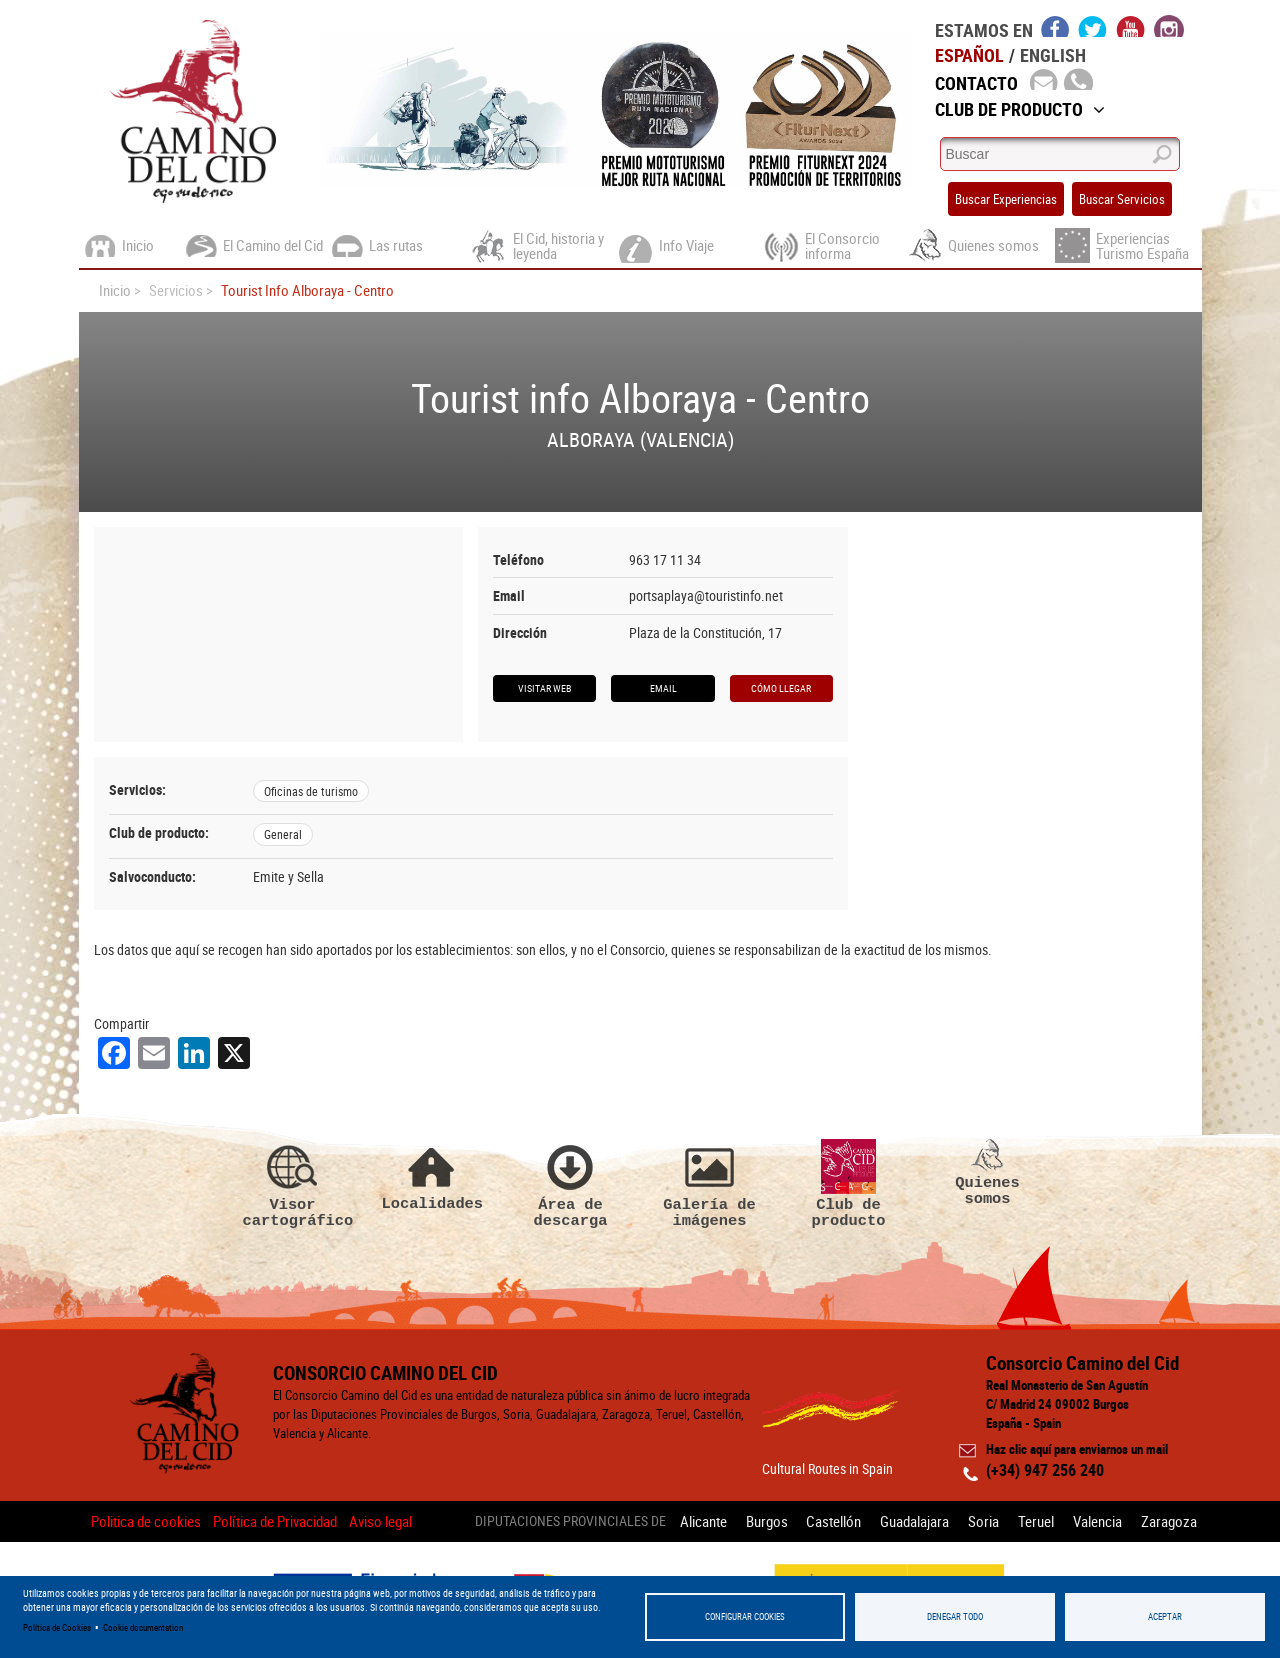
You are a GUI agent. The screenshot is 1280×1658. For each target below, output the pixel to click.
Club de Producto (1020, 109)
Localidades (432, 1175)
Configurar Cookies (745, 1616)
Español (969, 55)
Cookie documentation (143, 1627)
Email (663, 688)
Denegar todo (955, 1616)
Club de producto (849, 1184)
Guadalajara (914, 1521)
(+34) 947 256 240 (1045, 1470)
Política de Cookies (57, 1627)
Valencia (1097, 1521)
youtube (1131, 26)
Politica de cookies (146, 1521)
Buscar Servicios (1122, 199)
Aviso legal (380, 1521)
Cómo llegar (781, 688)
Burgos (766, 1521)
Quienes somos (988, 1173)
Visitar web (544, 688)
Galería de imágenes (710, 1184)
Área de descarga (571, 1184)
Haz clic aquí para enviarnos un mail (1077, 1449)
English (1053, 55)
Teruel (1036, 1521)
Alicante (702, 1521)
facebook (1055, 26)
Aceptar (1165, 1616)
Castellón (833, 1521)
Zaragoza (1169, 1521)
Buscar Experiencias (1006, 199)
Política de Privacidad (275, 1521)
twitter (1093, 26)
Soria (983, 1521)
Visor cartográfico (293, 1184)
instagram (1169, 26)
